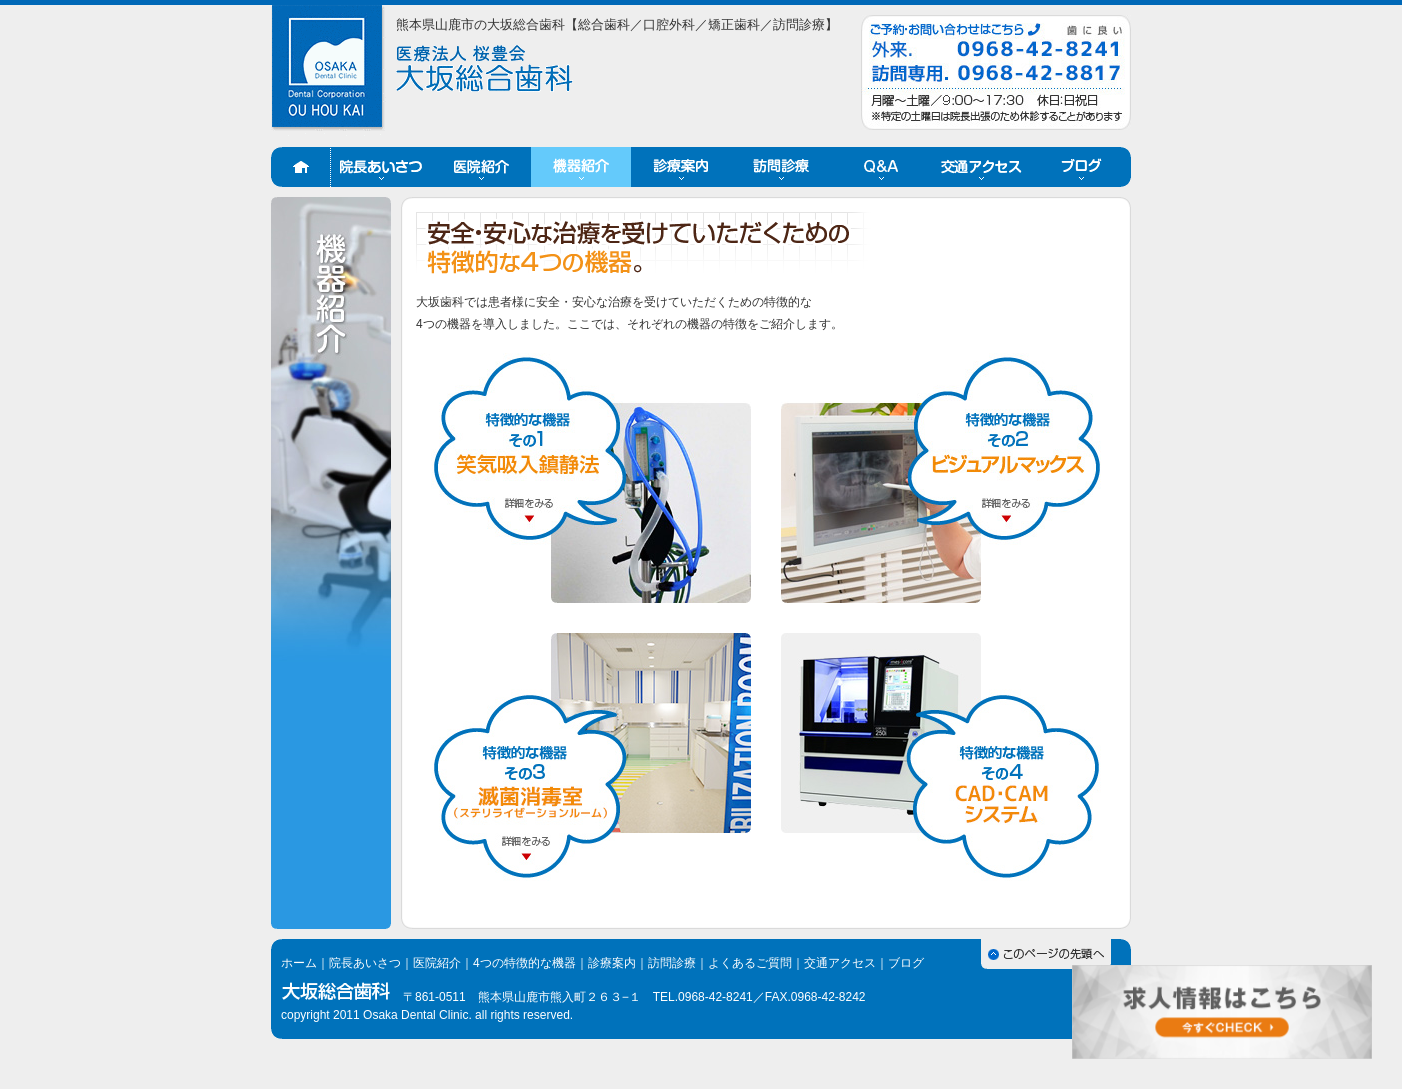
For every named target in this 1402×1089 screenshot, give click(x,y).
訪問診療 (781, 167)
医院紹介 (481, 167)
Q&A (881, 167)
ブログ (1081, 167)
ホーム (301, 167)
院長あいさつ (381, 167)
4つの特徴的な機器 (524, 963)
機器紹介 (581, 167)
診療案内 (681, 167)
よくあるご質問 (750, 963)
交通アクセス (981, 167)
